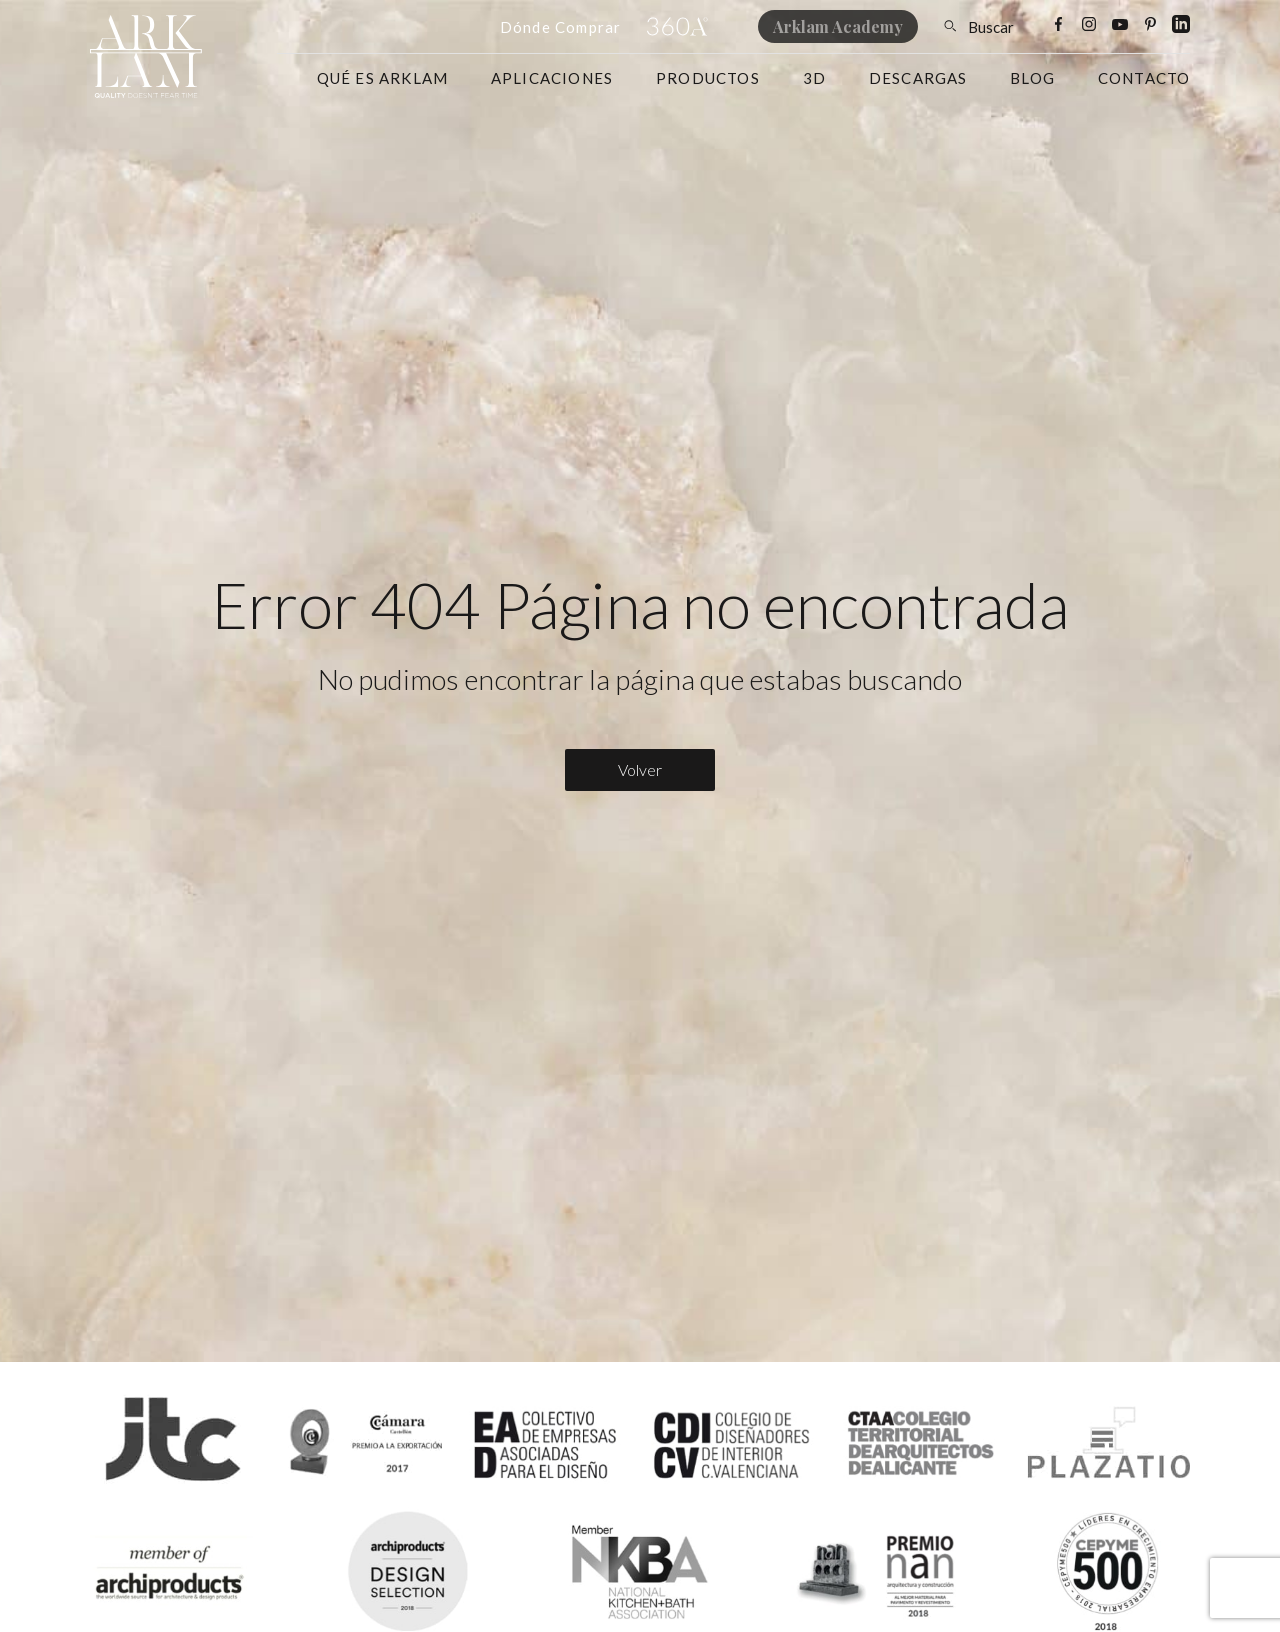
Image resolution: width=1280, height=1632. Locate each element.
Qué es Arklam (383, 78)
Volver (640, 769)
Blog (1032, 78)
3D (814, 78)
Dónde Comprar (561, 27)
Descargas (918, 78)
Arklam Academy (838, 26)
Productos (708, 78)
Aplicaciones (552, 78)
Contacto (1144, 78)
